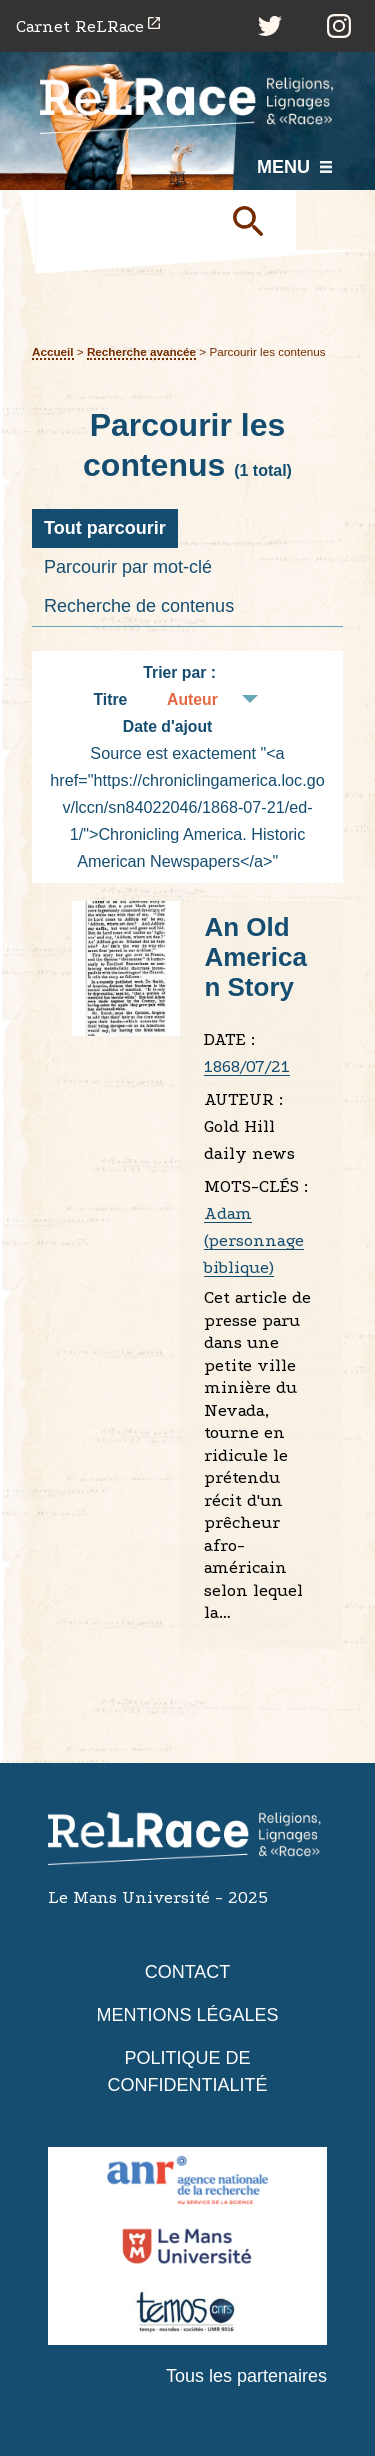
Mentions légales (187, 2015)
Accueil (53, 351)
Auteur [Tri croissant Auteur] (192, 699)
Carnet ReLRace (80, 26)
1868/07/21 (247, 1066)
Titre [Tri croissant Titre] (110, 699)
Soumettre (256, 220)
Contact (188, 1972)
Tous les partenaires (246, 2376)
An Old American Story (255, 957)
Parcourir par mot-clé (128, 567)
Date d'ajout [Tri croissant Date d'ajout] (168, 726)
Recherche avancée (141, 351)
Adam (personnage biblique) (254, 1240)
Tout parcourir (105, 528)
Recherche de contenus (139, 606)
